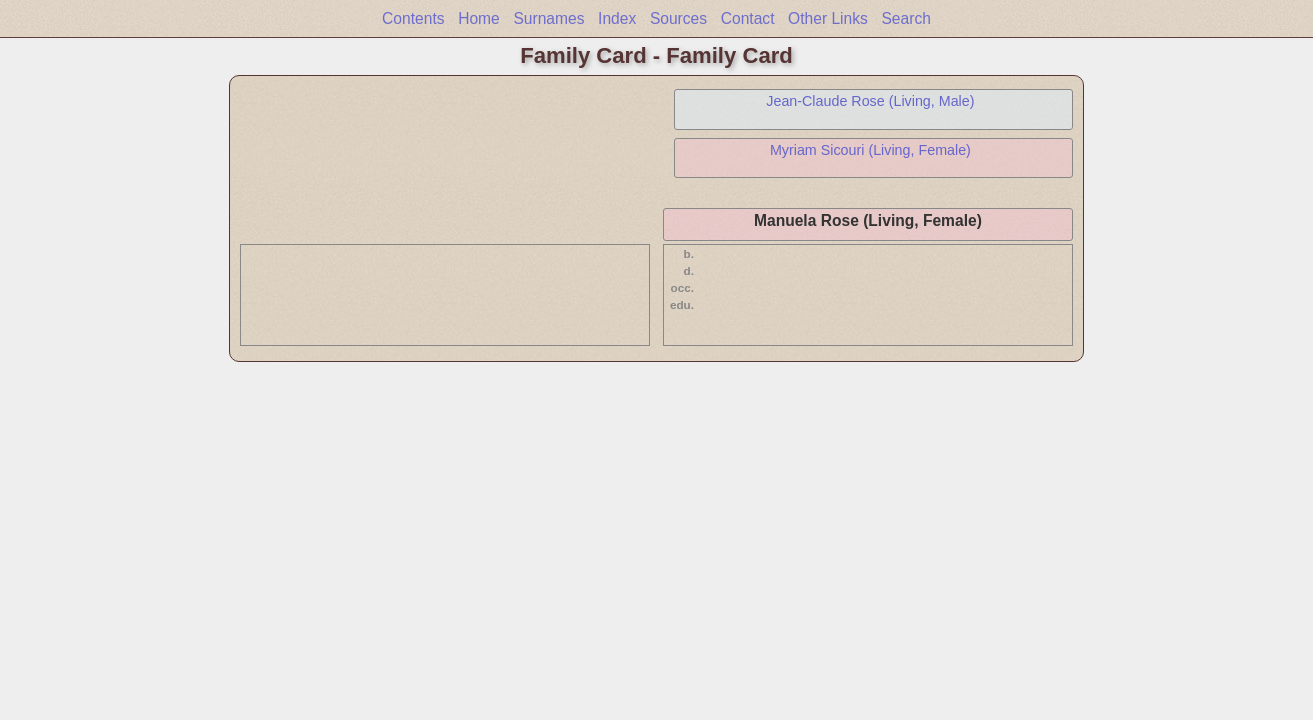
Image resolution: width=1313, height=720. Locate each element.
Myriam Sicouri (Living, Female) (870, 150)
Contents (413, 18)
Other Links (828, 18)
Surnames (548, 18)
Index (617, 18)
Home (479, 18)
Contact (748, 18)
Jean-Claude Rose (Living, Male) (870, 101)
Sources (678, 18)
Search (905, 18)
